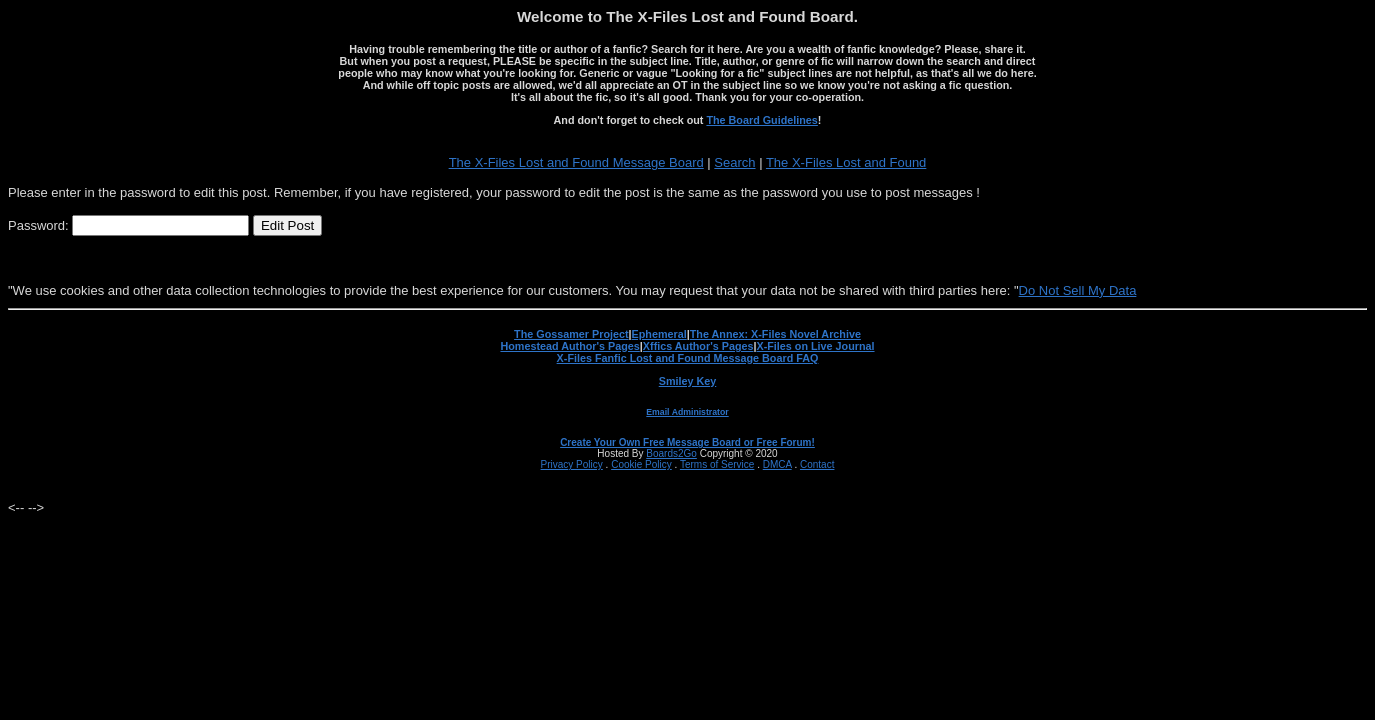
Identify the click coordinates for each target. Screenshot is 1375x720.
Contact (817, 464)
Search (734, 162)
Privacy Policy (572, 464)
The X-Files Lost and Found (846, 162)
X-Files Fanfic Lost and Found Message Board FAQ (688, 358)
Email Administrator (687, 412)
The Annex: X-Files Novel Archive (775, 334)
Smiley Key (688, 381)
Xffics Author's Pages (698, 346)
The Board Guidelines (761, 120)
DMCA (777, 464)
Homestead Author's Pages (569, 346)
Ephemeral (659, 334)
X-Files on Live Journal (816, 346)
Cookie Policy (641, 464)
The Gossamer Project (571, 334)
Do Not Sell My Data (1078, 290)
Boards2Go (671, 453)
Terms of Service (717, 464)
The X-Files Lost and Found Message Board (576, 162)
